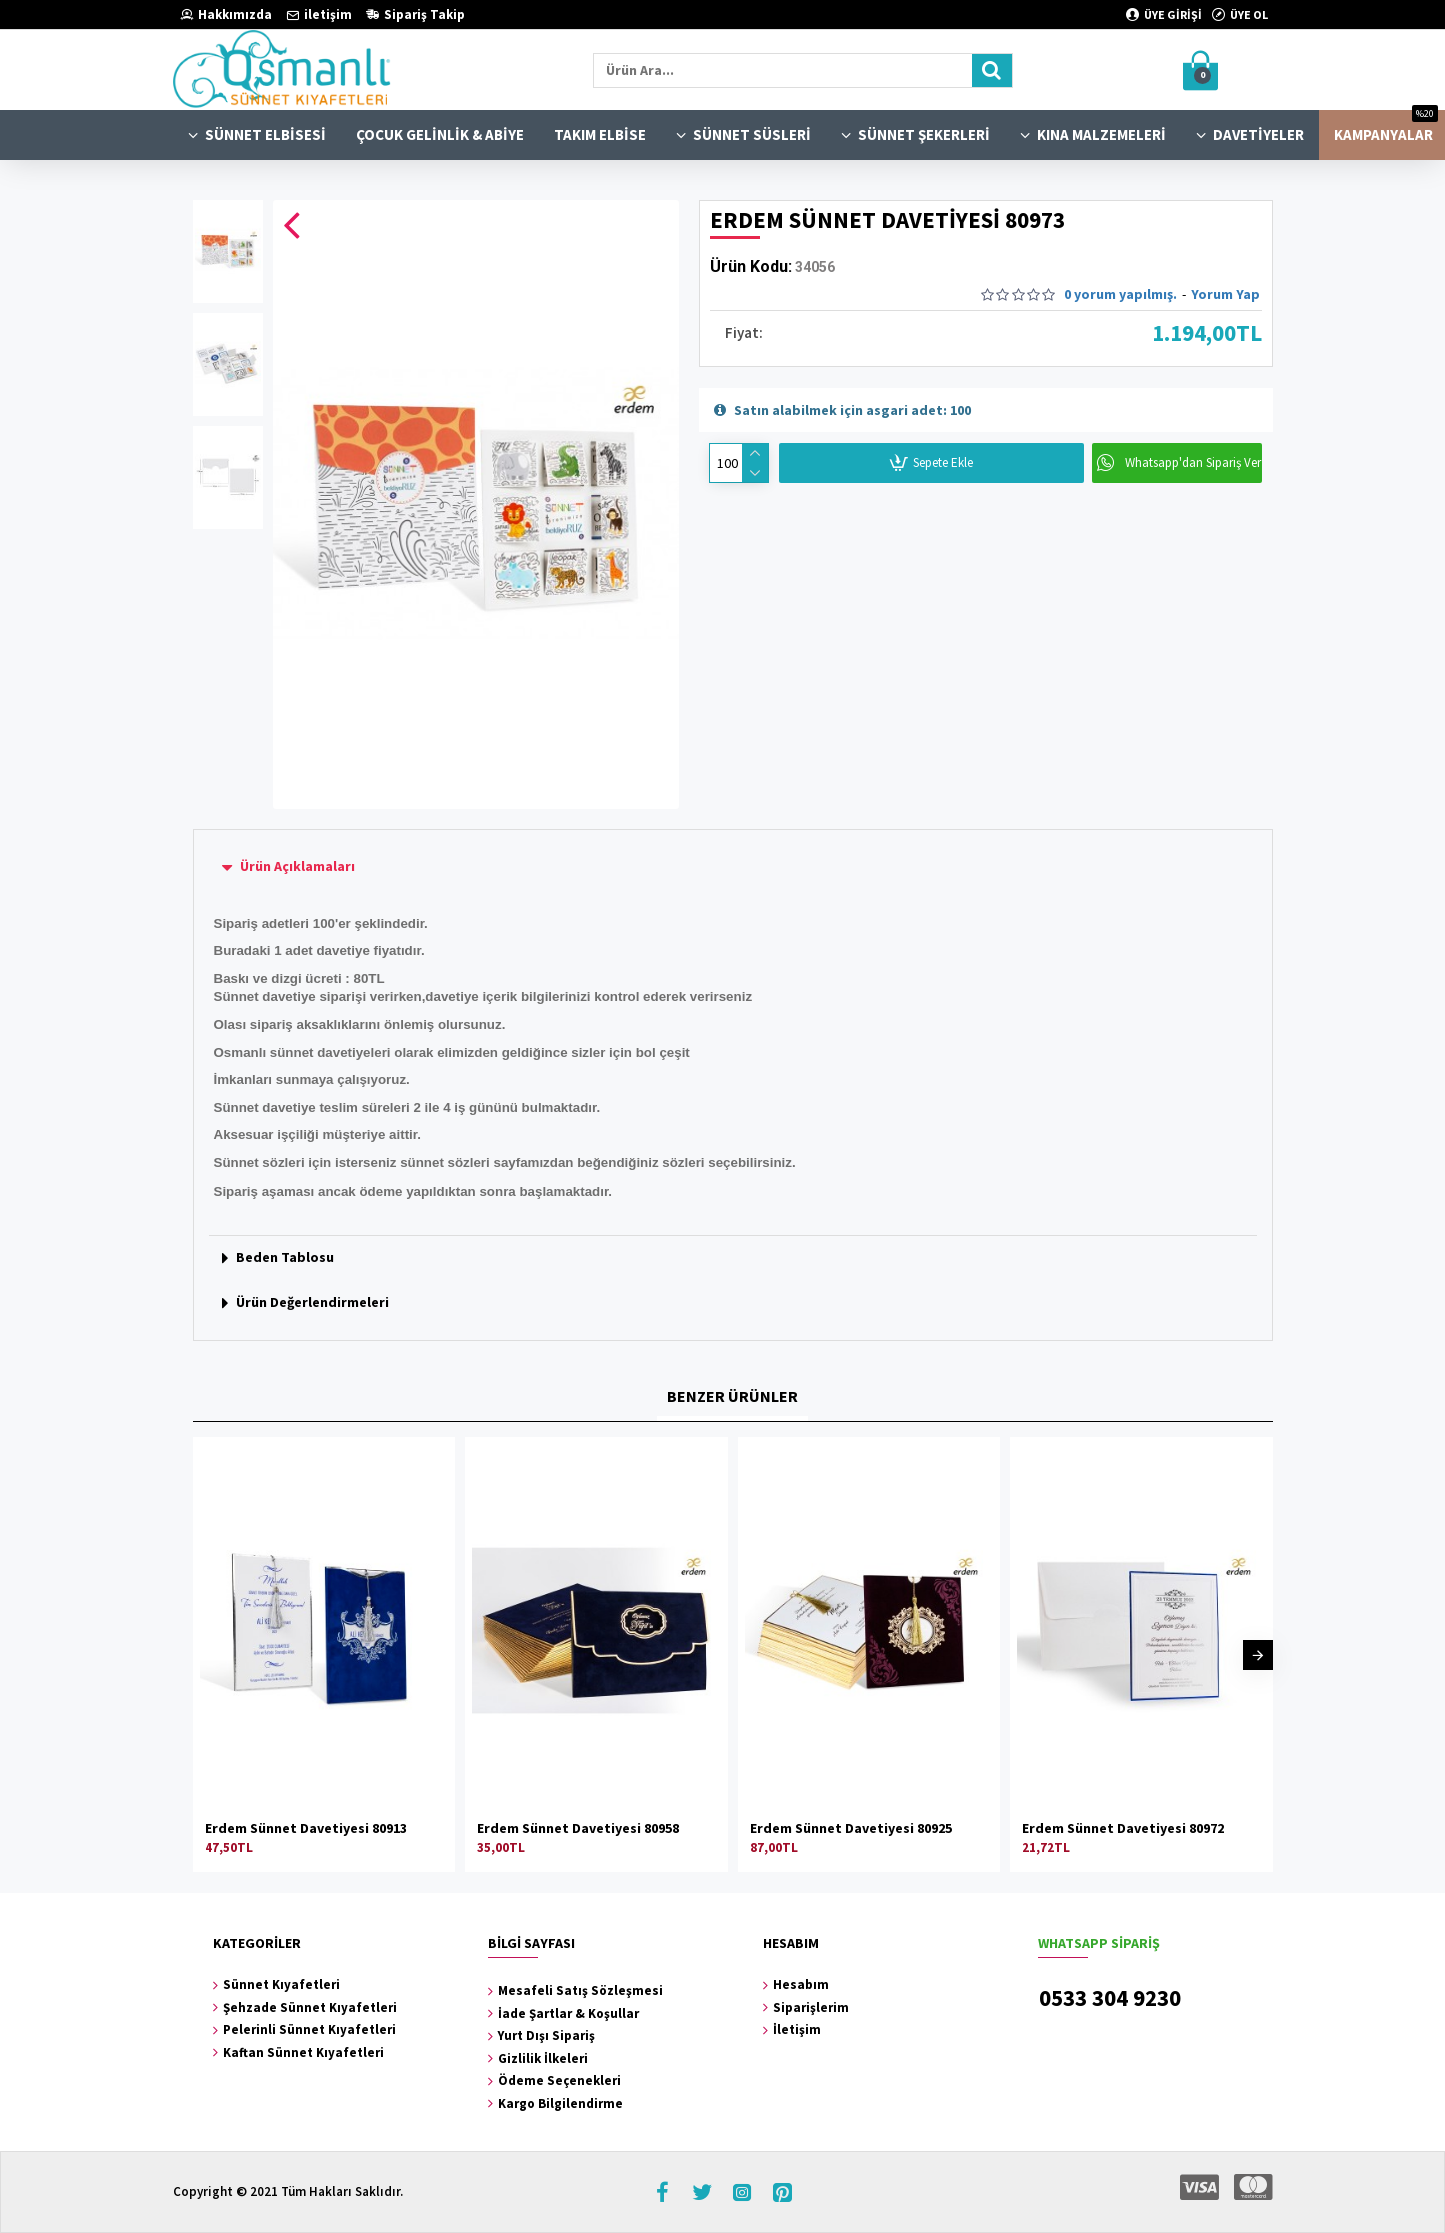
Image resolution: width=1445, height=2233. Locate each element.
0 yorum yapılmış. (1120, 294)
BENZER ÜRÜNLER (732, 1396)
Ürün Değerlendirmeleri (312, 1302)
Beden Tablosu (285, 1257)
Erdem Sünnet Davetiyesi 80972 (1123, 1828)
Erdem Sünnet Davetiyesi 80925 (851, 1828)
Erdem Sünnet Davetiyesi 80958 (578, 1828)
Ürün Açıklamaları (297, 866)
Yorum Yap (1225, 294)
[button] (1258, 1655)
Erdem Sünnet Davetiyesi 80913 (306, 1828)
